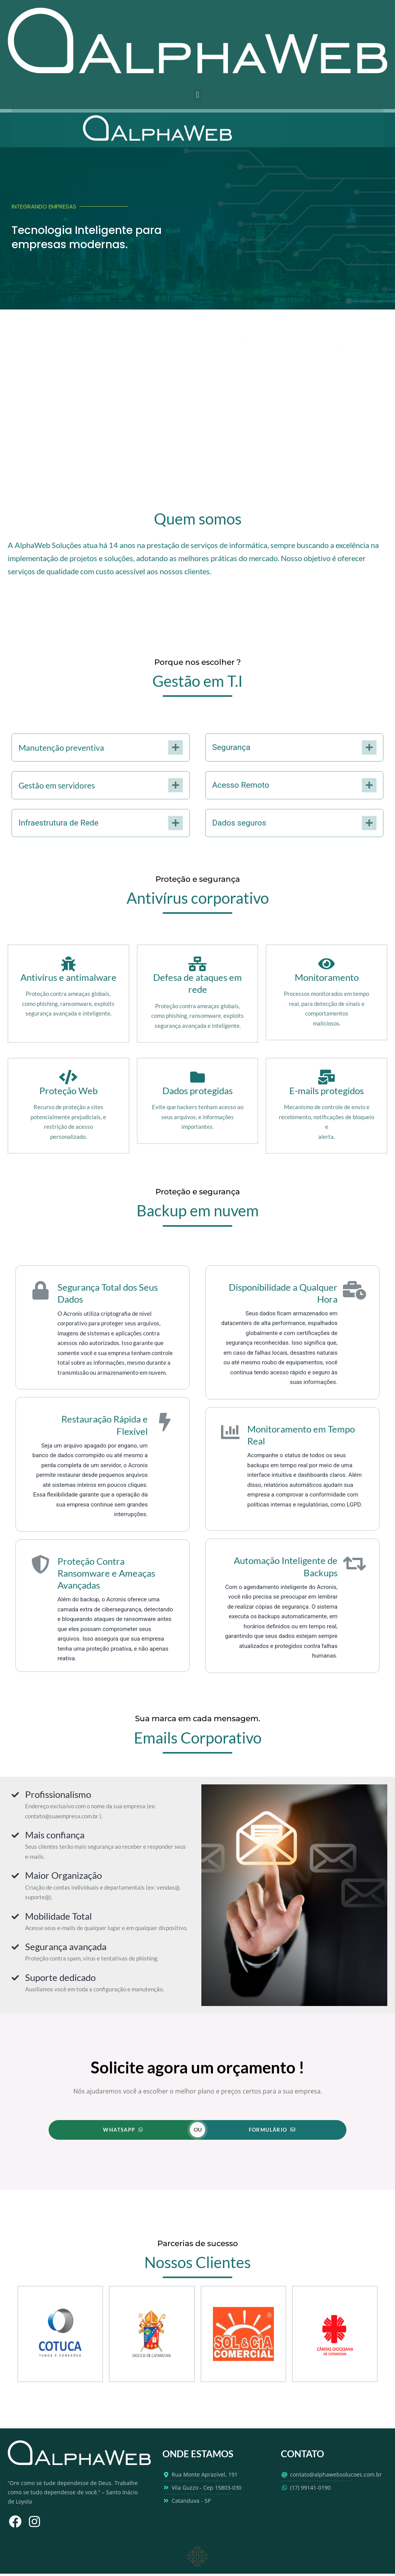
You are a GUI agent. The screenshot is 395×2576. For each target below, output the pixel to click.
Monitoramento (327, 977)
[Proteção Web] (68, 1077)
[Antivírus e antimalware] (68, 964)
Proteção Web (68, 1090)
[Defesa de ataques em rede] (197, 964)
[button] (197, 95)
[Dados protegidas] (197, 1077)
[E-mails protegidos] (326, 1077)
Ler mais (150, 371)
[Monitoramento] (326, 964)
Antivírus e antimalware (68, 977)
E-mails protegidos (326, 1090)
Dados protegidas (197, 1090)
